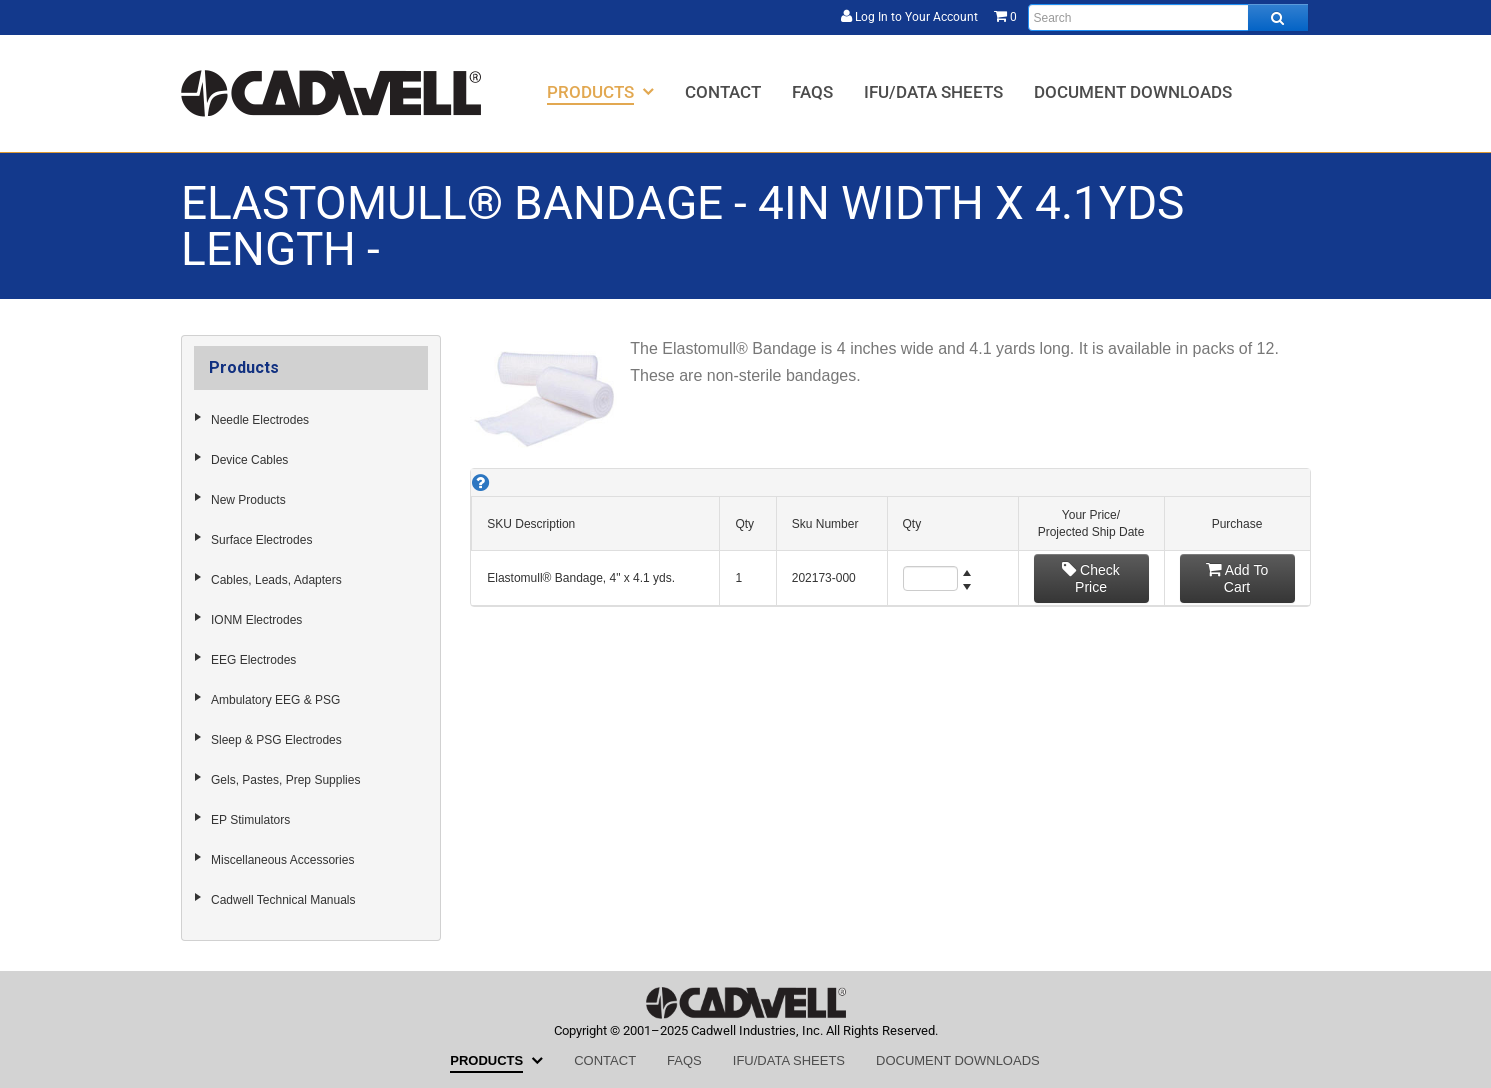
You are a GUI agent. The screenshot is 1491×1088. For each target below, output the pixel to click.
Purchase (1237, 524)
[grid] (890, 537)
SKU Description (531, 524)
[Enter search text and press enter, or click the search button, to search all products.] (1168, 17)
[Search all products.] (1278, 17)
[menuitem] (600, 91)
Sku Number (825, 524)
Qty (744, 524)
